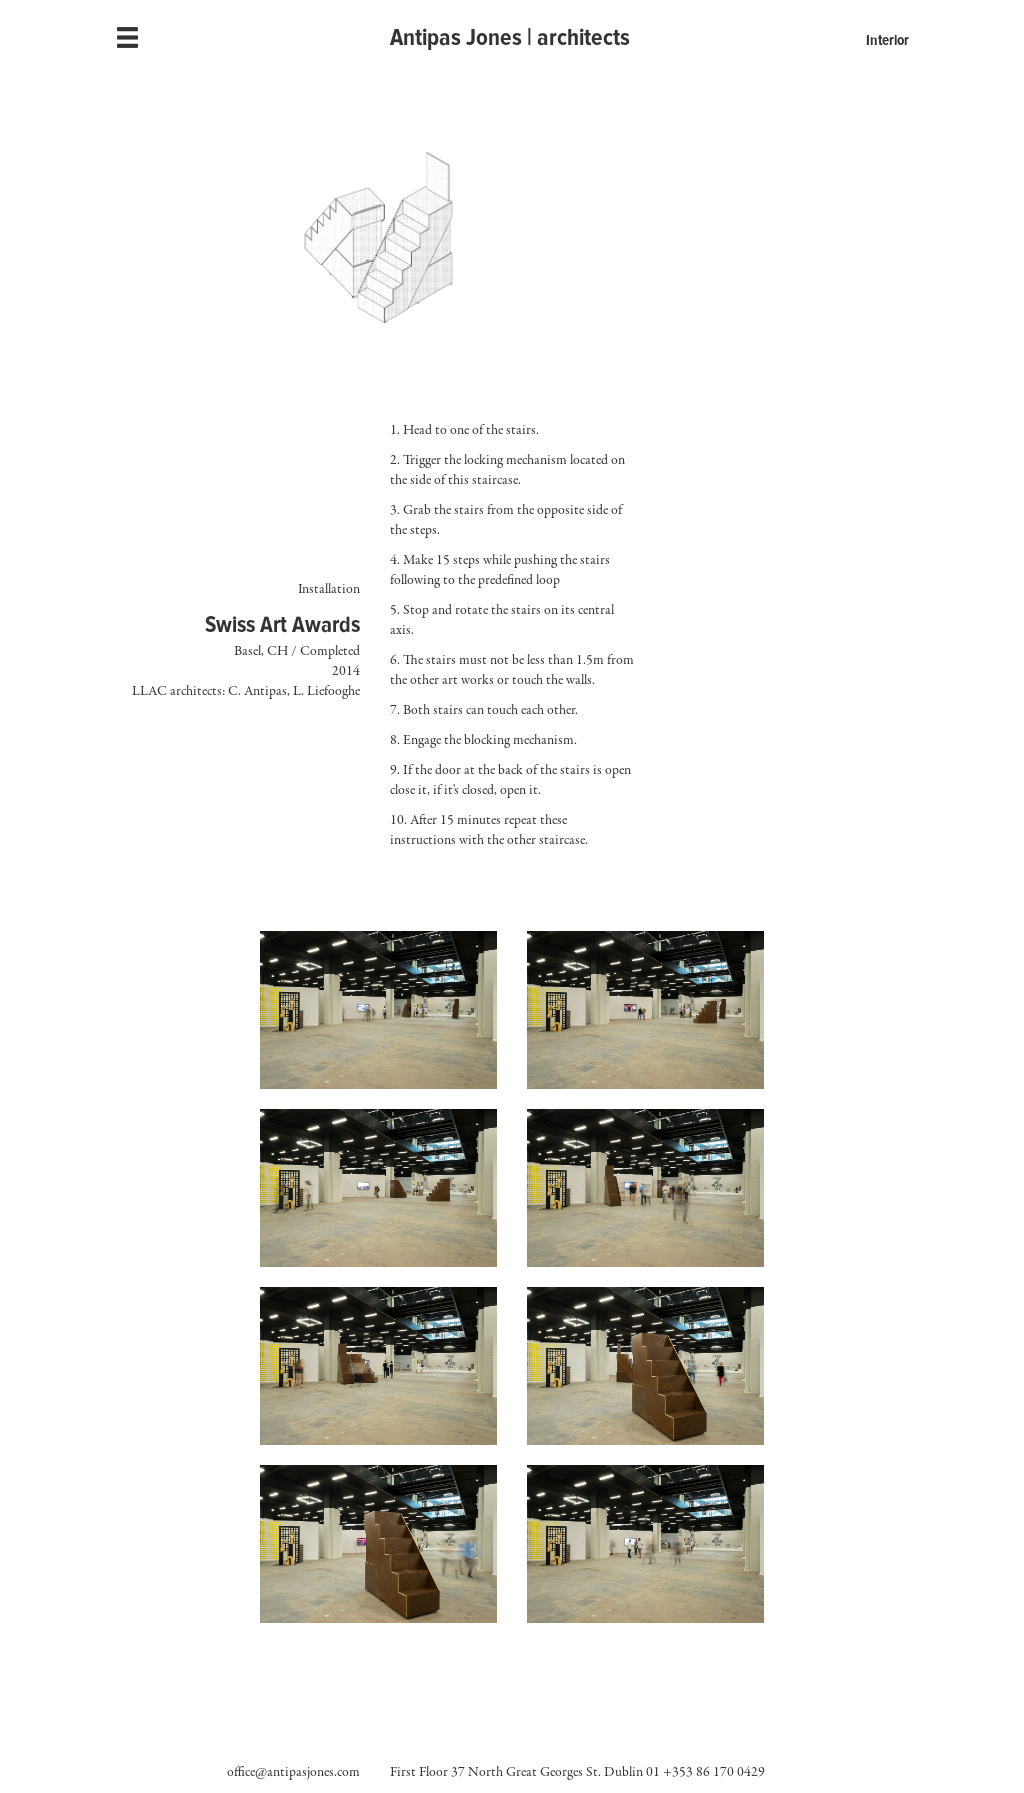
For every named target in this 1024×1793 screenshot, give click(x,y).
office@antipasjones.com (293, 1773)
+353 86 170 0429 (714, 1773)
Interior (887, 40)
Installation (329, 589)
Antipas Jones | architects (510, 38)
